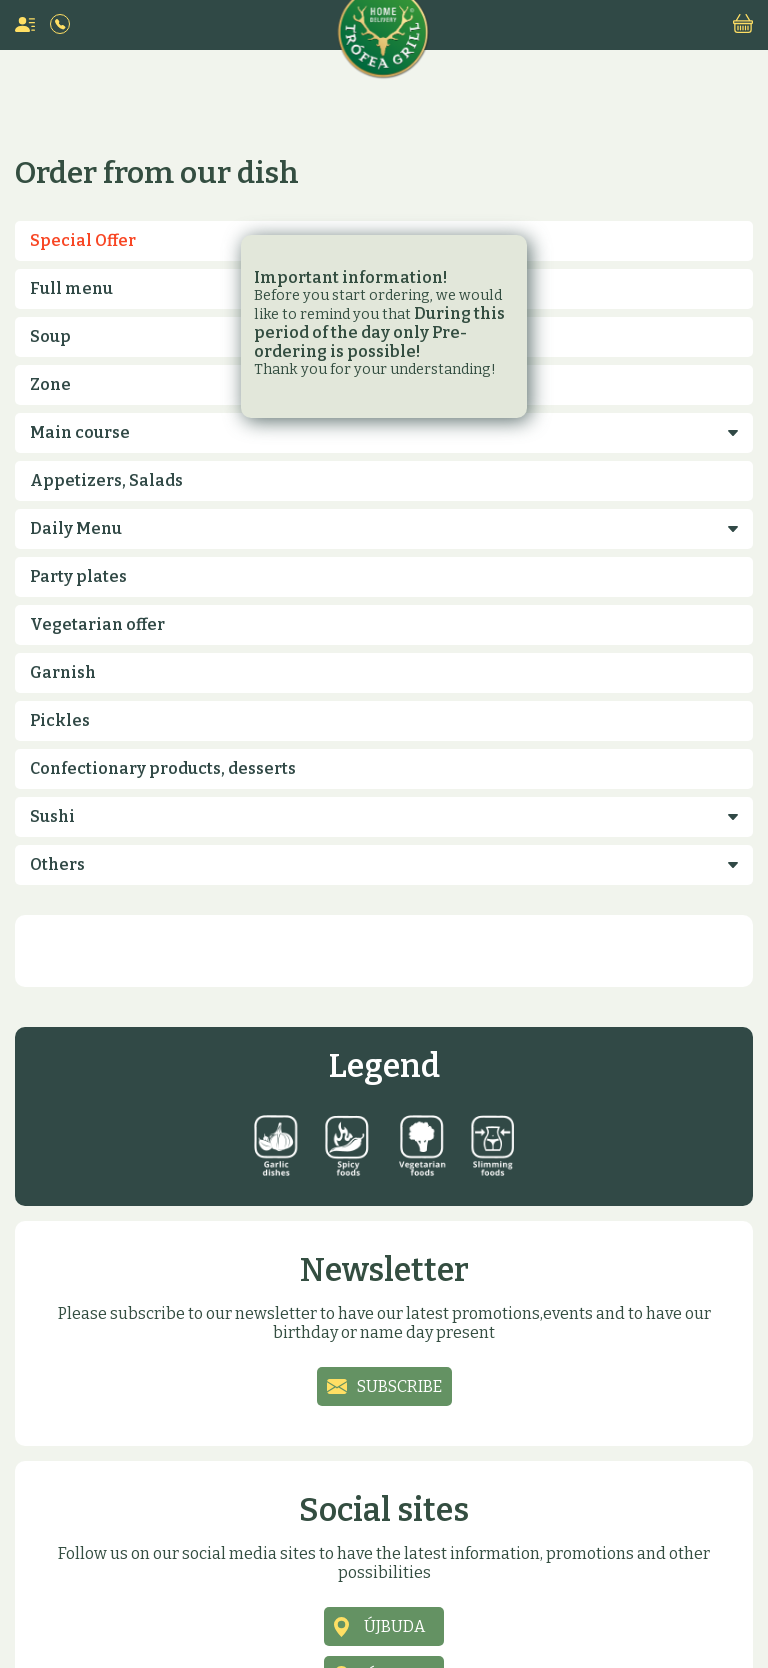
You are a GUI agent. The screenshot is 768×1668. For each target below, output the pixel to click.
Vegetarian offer (97, 624)
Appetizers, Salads (106, 480)
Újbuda (394, 1626)
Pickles (60, 720)
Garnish (63, 672)
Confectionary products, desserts (163, 768)
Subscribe (399, 1386)
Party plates (78, 576)
